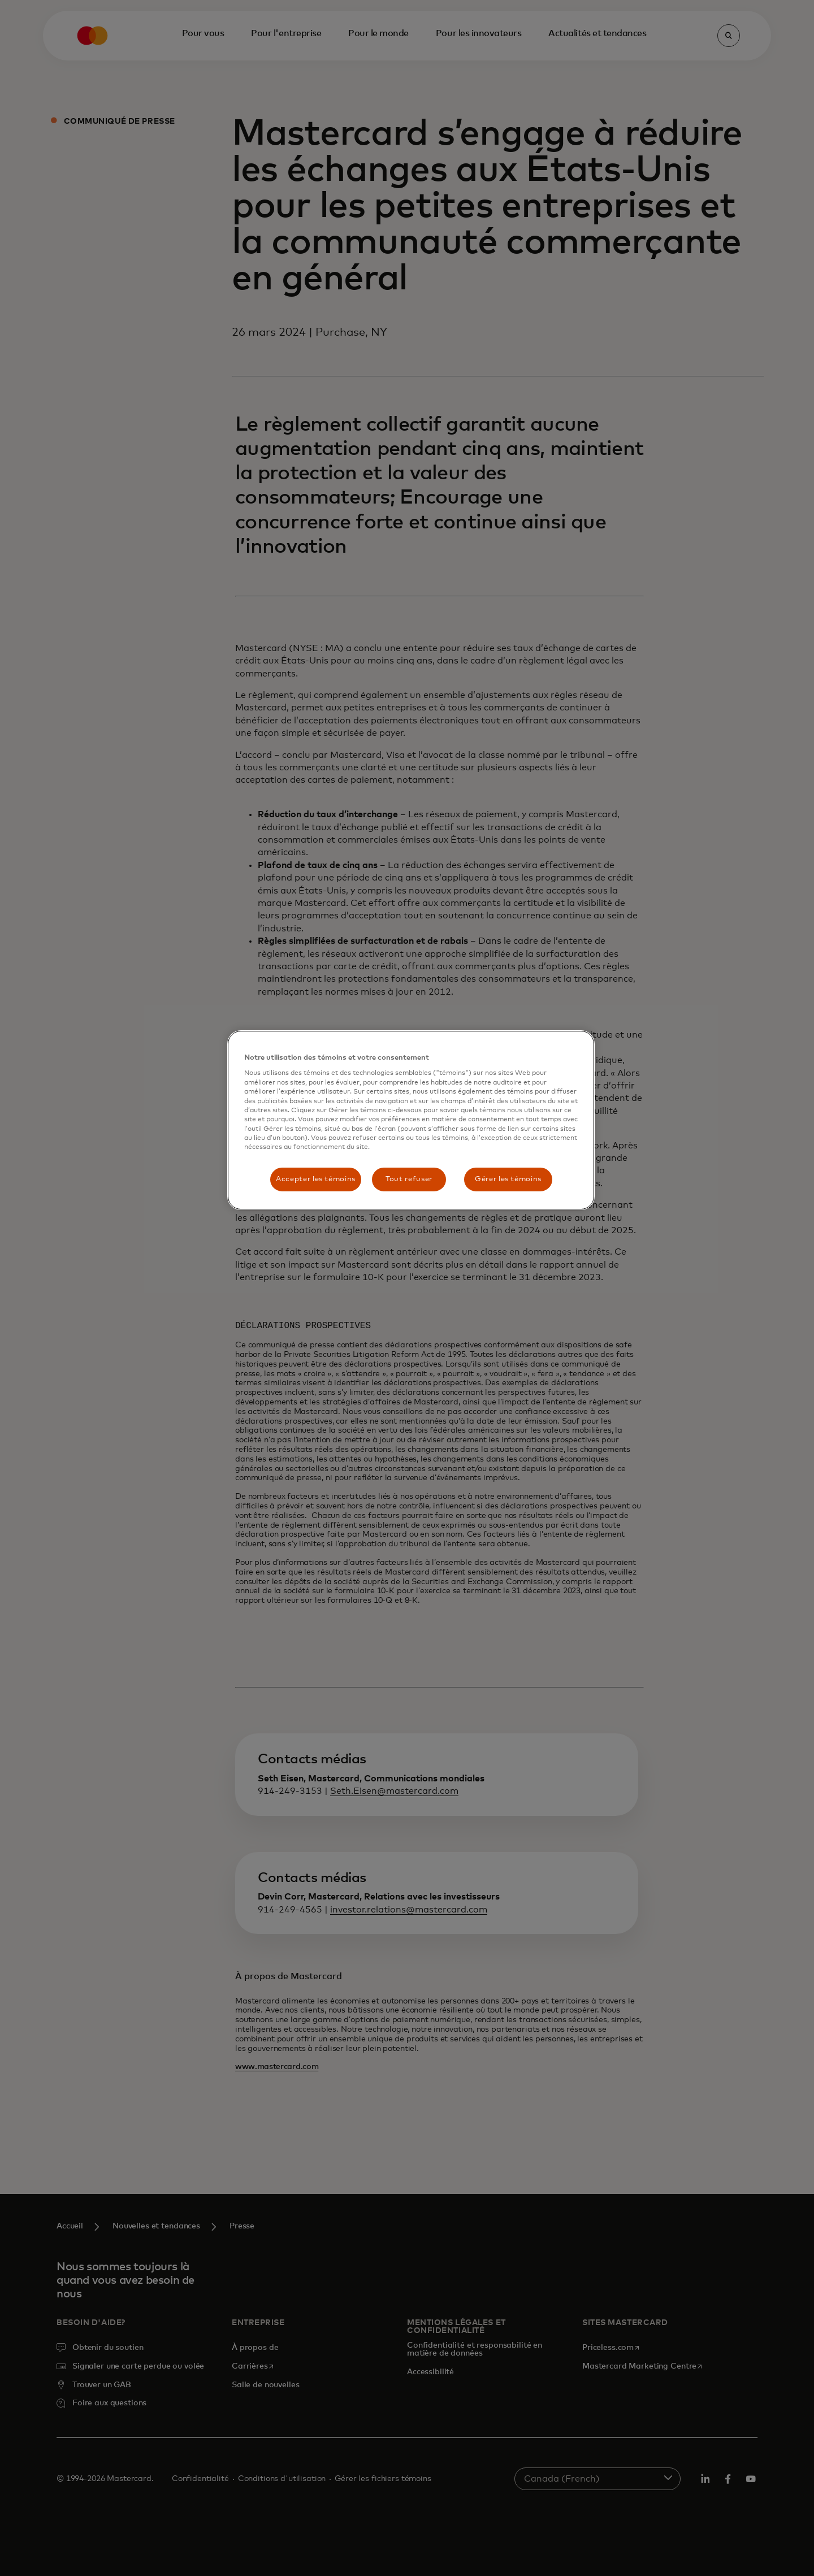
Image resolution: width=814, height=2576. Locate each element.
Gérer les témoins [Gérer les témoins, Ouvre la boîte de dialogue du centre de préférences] (508, 1179)
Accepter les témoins (316, 1179)
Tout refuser (409, 1179)
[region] (411, 1120)
